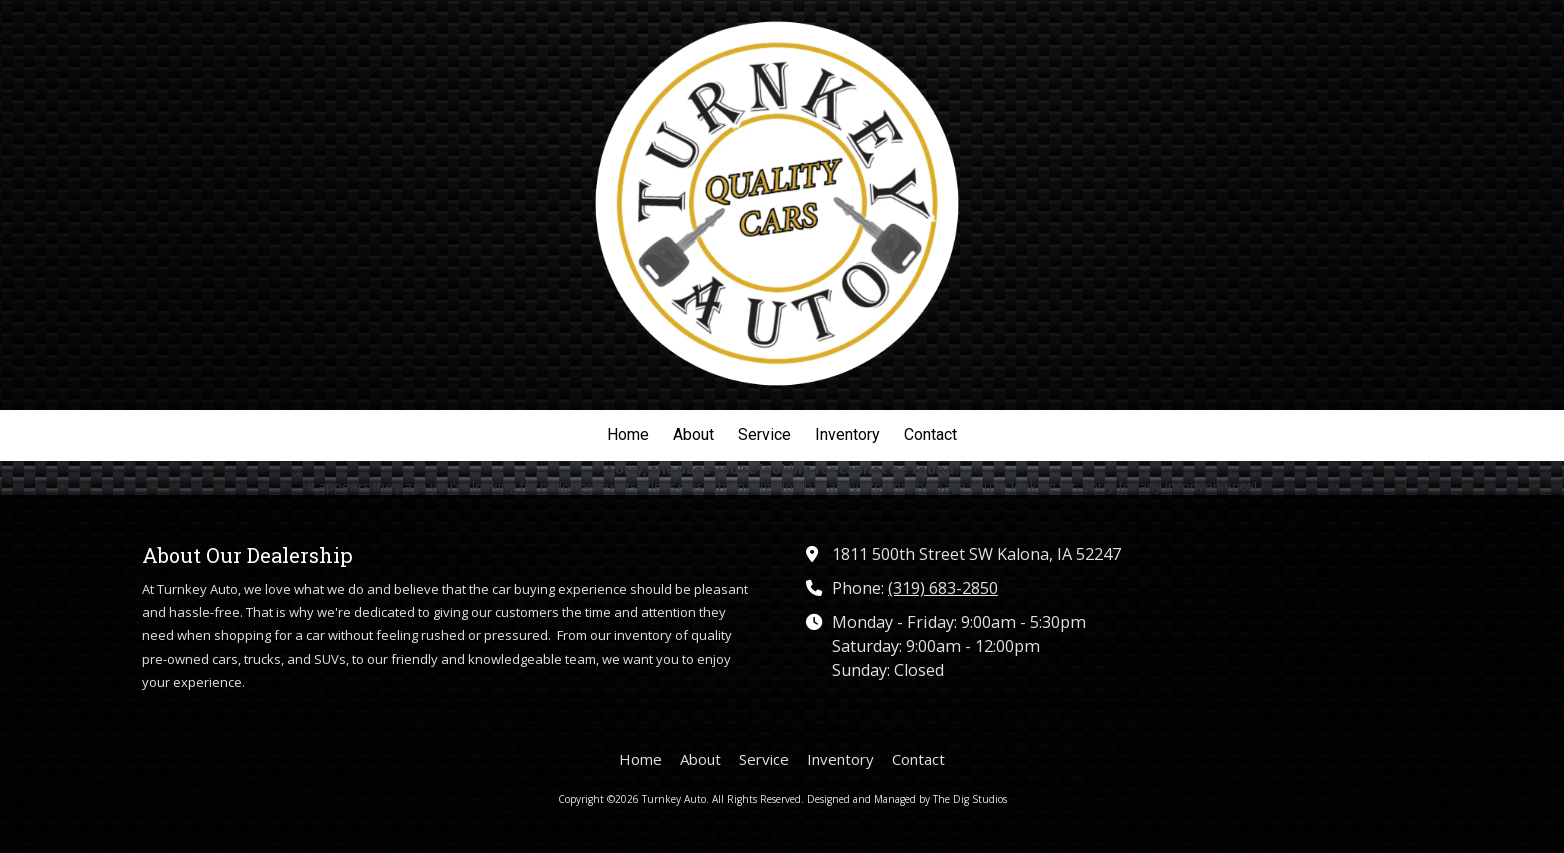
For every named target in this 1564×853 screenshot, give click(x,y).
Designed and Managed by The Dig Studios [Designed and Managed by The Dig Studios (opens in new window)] (907, 799)
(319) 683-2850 (943, 588)
